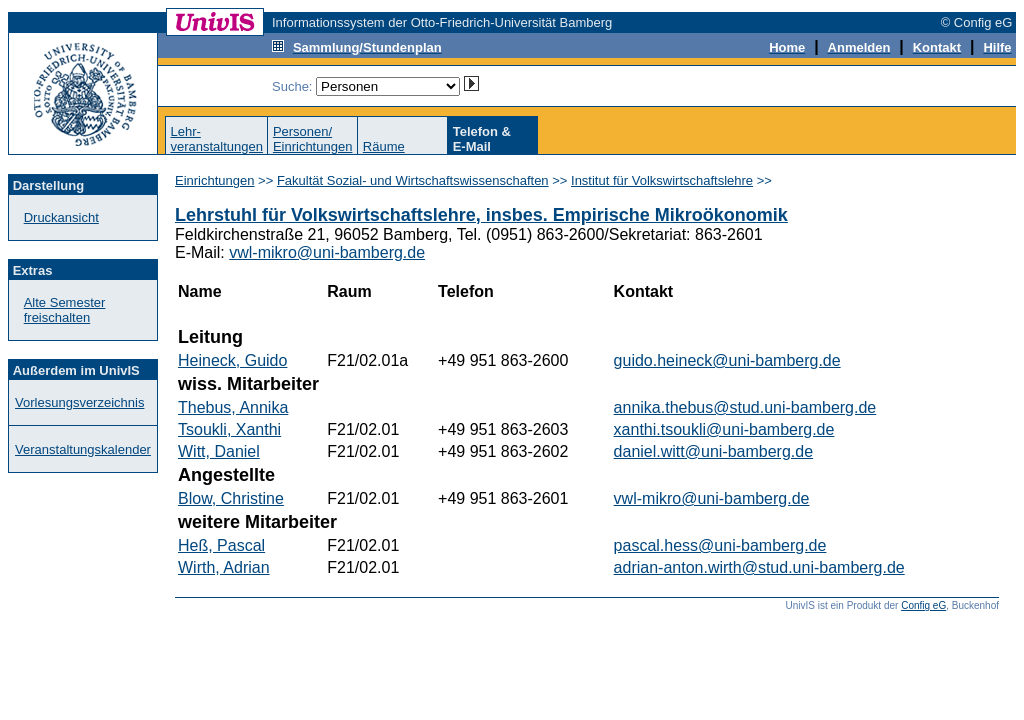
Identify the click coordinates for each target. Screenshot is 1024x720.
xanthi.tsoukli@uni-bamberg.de (724, 429)
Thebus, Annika (233, 407)
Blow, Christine (231, 498)
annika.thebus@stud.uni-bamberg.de (745, 407)
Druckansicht (61, 217)
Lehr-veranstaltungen (216, 139)
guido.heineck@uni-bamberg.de (727, 360)
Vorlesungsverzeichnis (79, 402)
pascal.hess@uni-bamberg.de (720, 545)
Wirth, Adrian (224, 567)
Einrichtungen (215, 180)
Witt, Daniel (219, 451)
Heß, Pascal (221, 545)
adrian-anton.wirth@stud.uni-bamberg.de (759, 567)
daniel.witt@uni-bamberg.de (713, 451)
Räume (384, 146)
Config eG (923, 605)
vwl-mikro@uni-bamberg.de (327, 252)
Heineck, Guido (232, 360)
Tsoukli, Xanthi (229, 429)
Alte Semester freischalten (65, 310)
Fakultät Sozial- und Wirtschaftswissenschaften (413, 180)
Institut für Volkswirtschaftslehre (662, 180)
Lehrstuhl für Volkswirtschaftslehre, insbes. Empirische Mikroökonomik (481, 215)
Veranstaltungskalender (83, 449)
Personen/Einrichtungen (313, 139)
